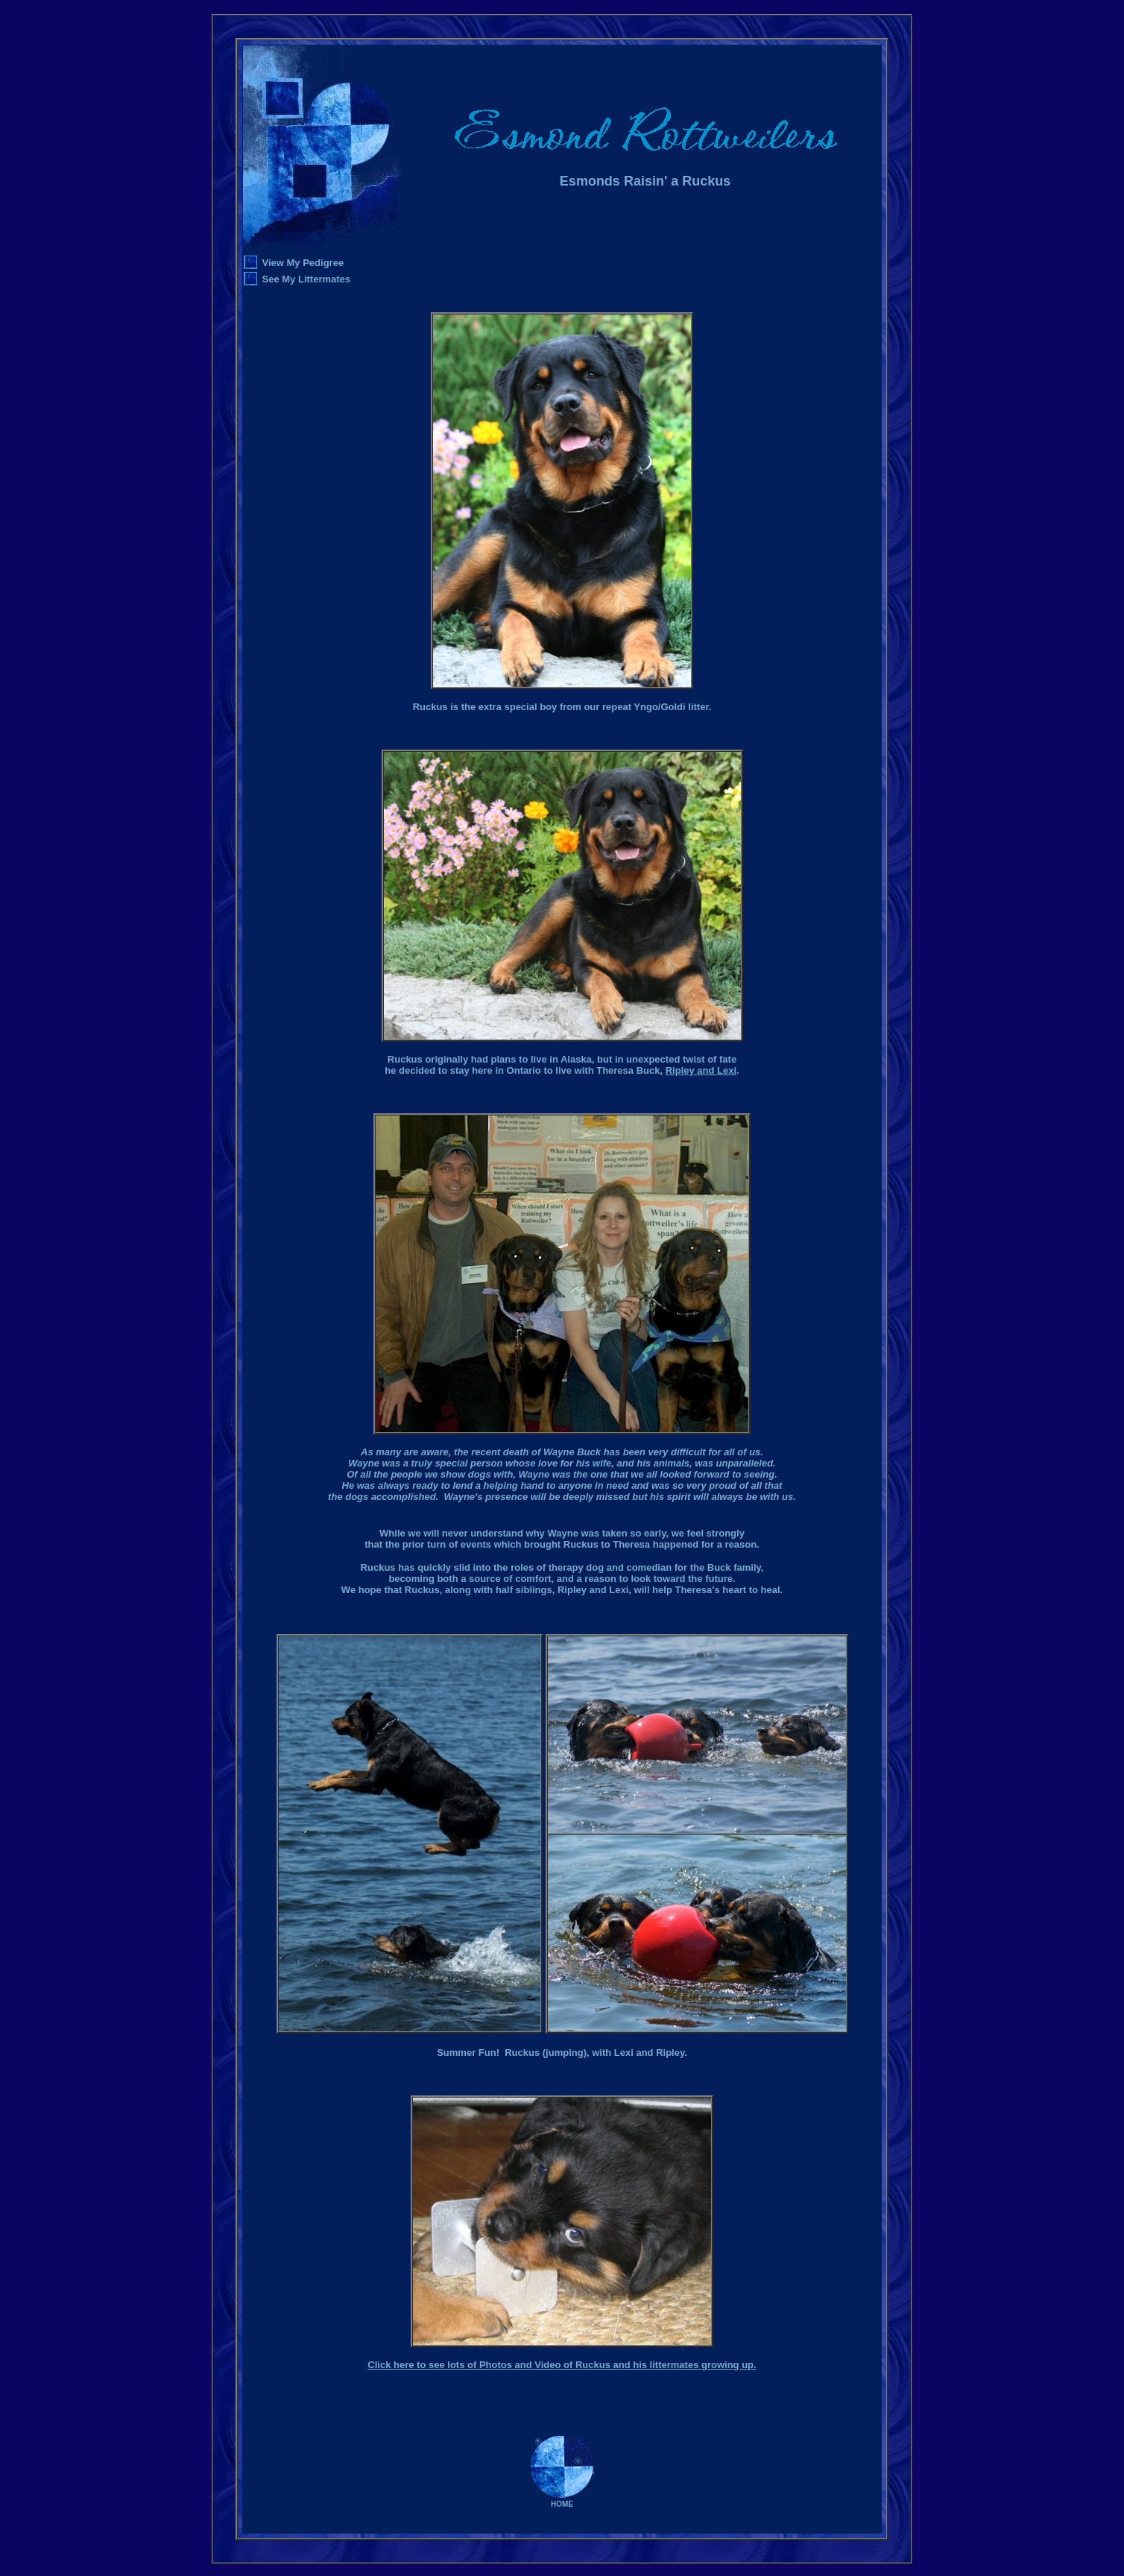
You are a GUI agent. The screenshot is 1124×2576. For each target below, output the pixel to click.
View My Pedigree (303, 262)
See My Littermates (306, 279)
